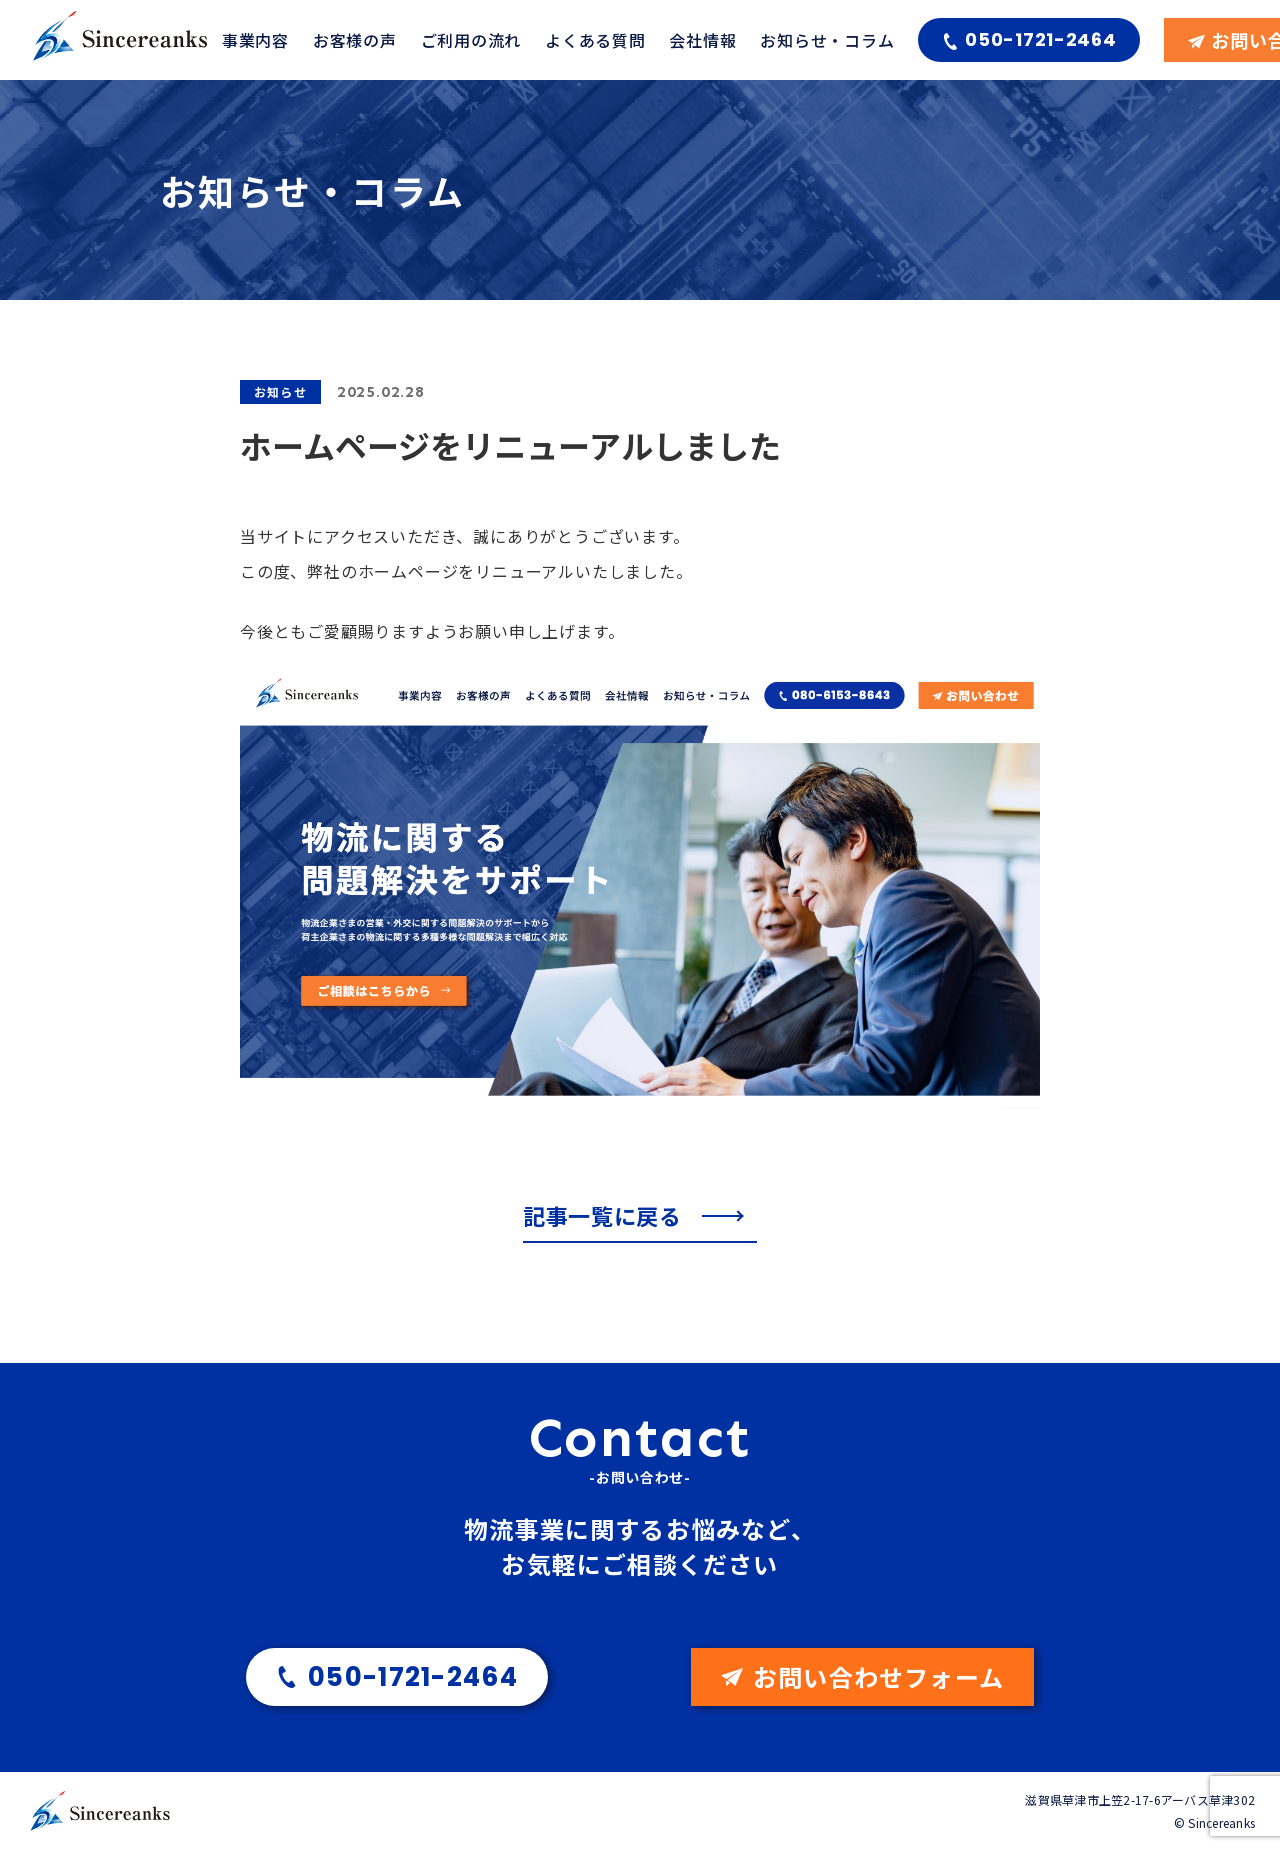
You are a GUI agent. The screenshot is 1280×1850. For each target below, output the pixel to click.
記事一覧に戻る (605, 1215)
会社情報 (702, 40)
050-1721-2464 (1040, 39)
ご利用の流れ (471, 40)
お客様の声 (355, 40)
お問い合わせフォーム (878, 1676)
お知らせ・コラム (827, 40)
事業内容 (255, 40)
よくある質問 (595, 40)
